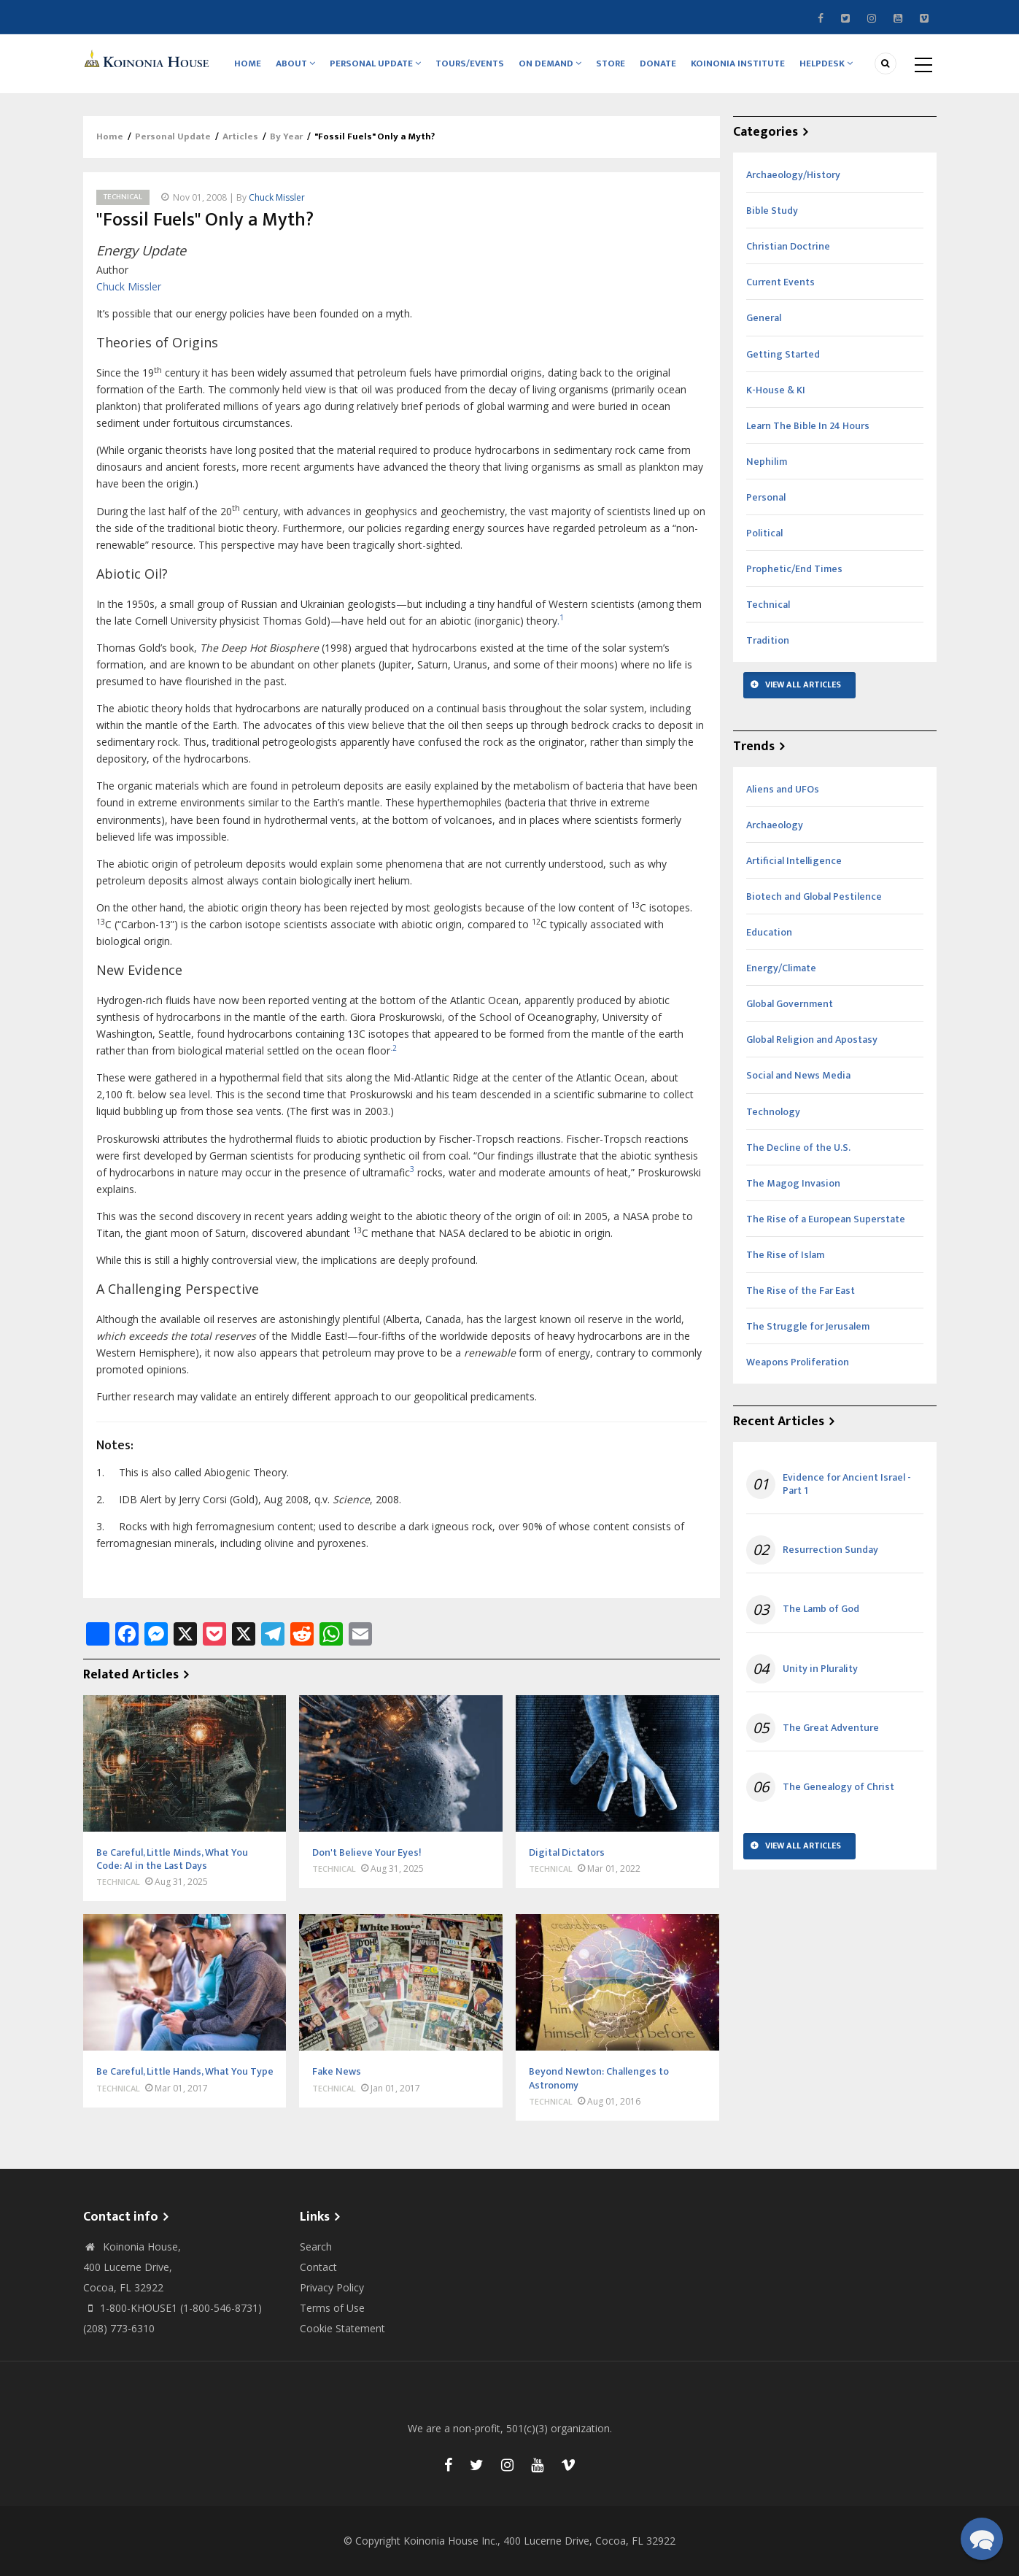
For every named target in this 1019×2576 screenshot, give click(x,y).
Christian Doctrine (788, 246)
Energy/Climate (781, 968)
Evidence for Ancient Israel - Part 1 (847, 1484)
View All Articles (803, 684)
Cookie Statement (342, 2328)
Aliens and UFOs (782, 789)
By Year (286, 137)
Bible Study (772, 210)
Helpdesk (826, 63)
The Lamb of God (821, 1609)
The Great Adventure (831, 1728)
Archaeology (774, 825)
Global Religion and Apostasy (811, 1039)
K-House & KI (775, 390)
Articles (240, 137)
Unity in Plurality (820, 1668)
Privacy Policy (332, 2287)
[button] (982, 2539)
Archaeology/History (793, 174)
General (763, 318)
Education (769, 932)
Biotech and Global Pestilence (814, 896)
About (296, 63)
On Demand (550, 63)
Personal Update (376, 63)
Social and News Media (798, 1076)
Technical (123, 197)
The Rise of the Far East (800, 1290)
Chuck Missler (277, 197)
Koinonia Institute (738, 63)
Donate (658, 63)
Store (611, 63)
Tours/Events (470, 63)
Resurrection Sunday (830, 1550)
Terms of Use (332, 2308)
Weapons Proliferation (797, 1362)
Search (316, 2246)
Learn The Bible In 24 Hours (807, 425)
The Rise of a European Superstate (825, 1219)
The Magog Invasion (793, 1183)
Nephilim (766, 461)
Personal (766, 497)
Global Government (789, 1003)
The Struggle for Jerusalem (807, 1326)
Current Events (780, 282)
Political (764, 533)
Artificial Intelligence (794, 860)
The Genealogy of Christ (838, 1787)
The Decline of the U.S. (798, 1147)
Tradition (767, 640)
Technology (773, 1111)
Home (248, 63)
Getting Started (783, 354)
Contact (318, 2267)
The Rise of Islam (785, 1254)
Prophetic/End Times (794, 568)
